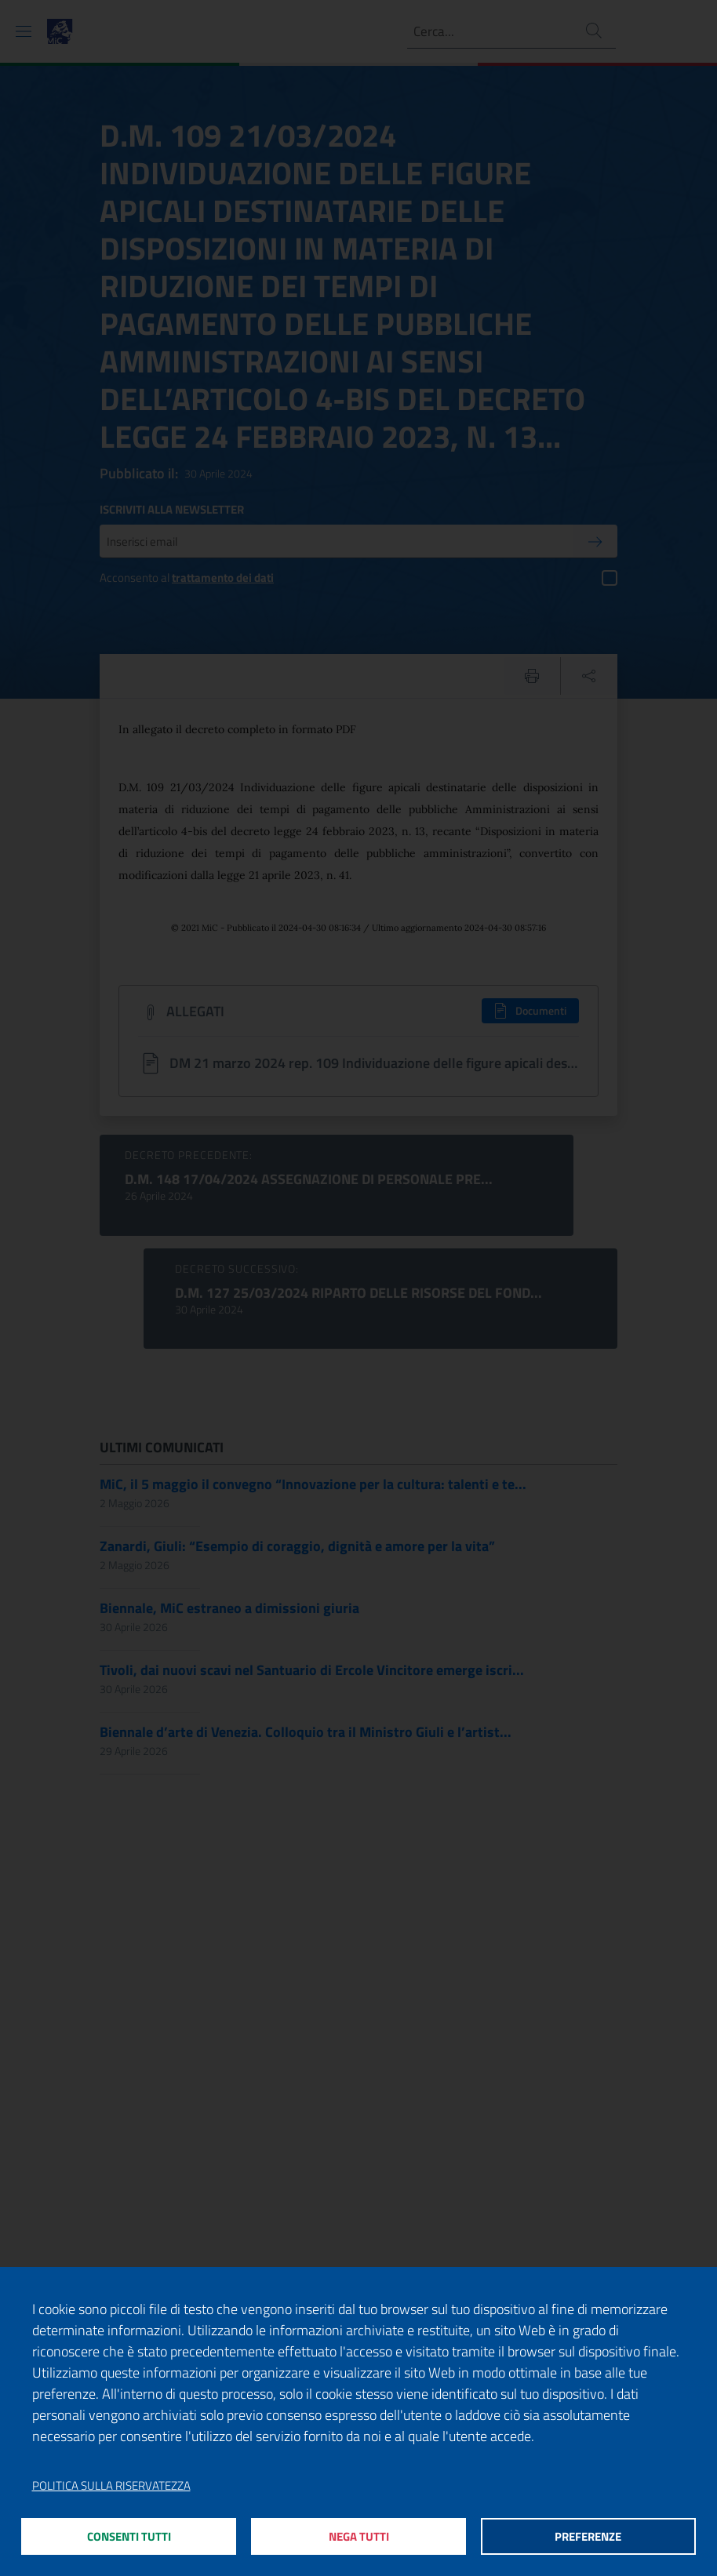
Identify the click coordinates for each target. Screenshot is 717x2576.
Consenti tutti (129, 2536)
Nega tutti (359, 2536)
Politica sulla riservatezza (111, 2484)
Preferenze (588, 2536)
